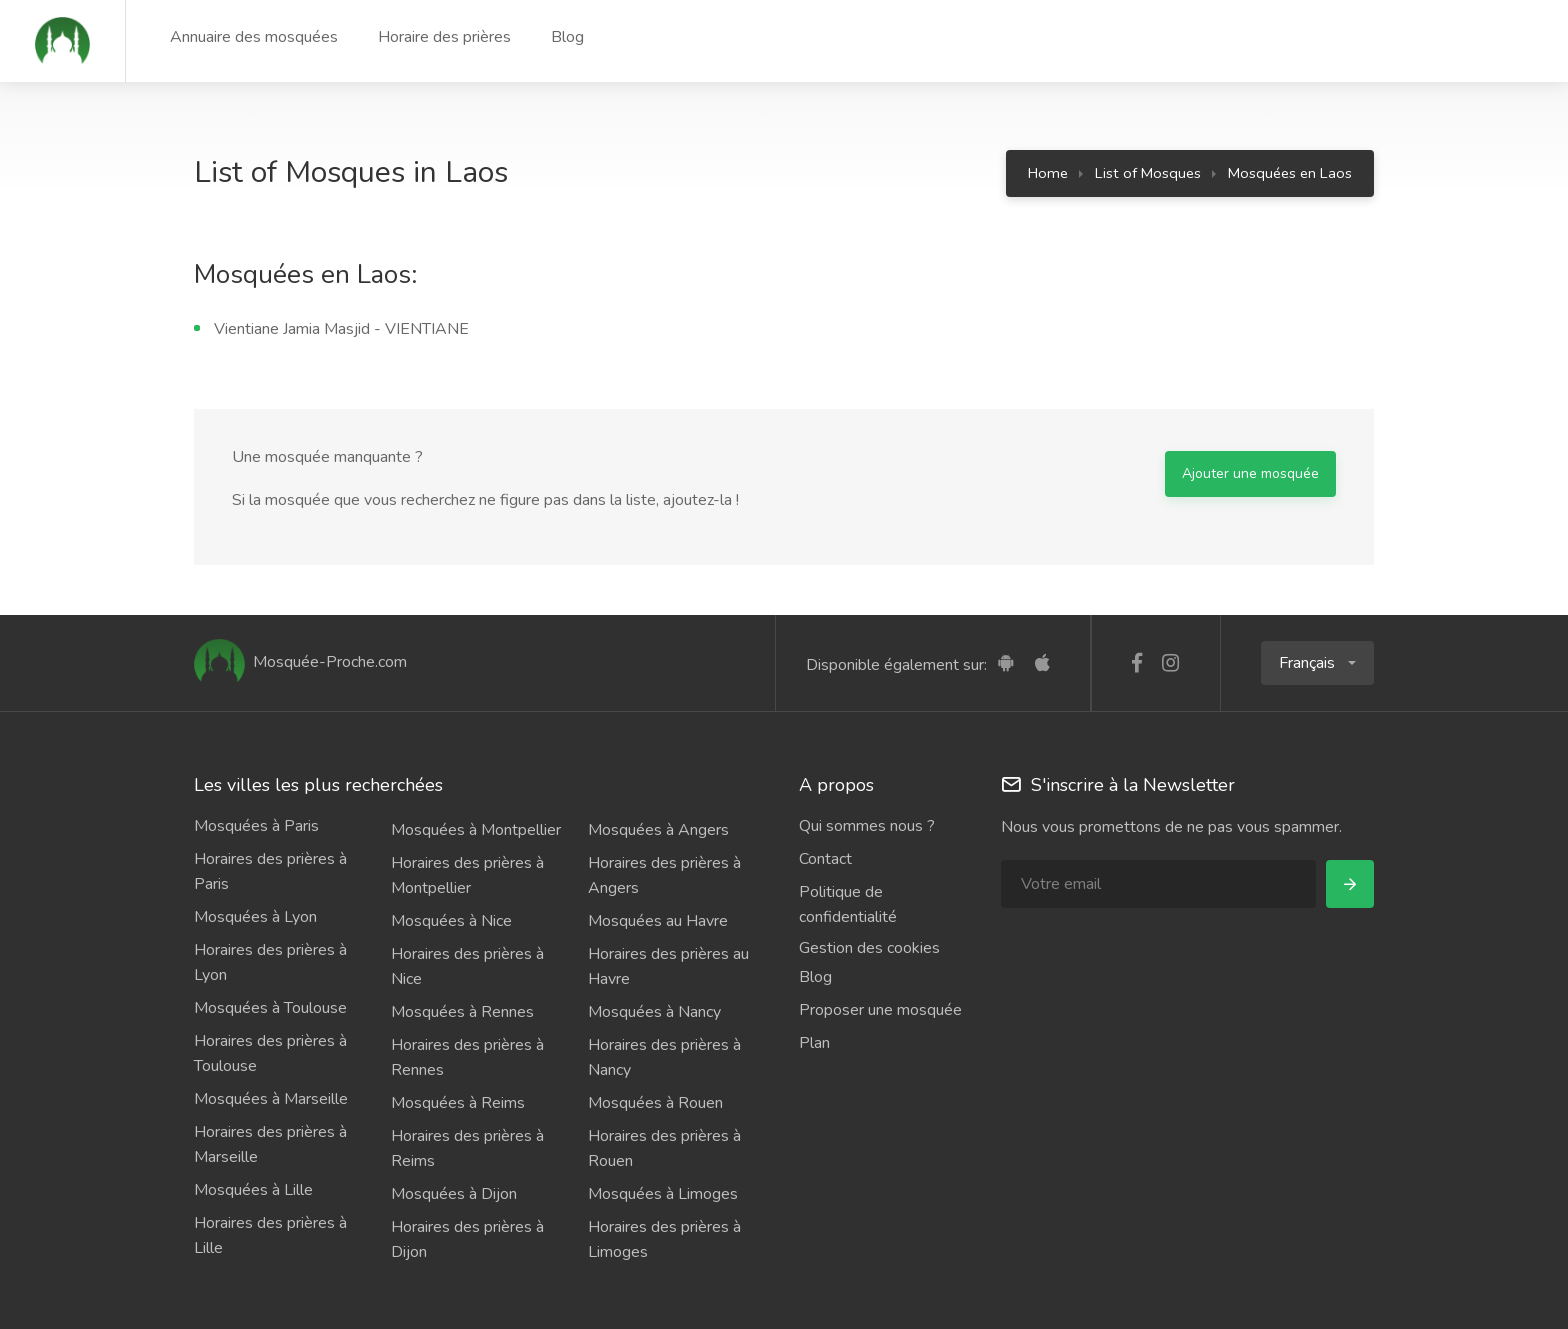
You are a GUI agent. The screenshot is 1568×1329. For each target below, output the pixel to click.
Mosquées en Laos (1290, 173)
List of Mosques (1148, 173)
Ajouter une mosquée (1250, 473)
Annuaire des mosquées (254, 37)
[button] (1317, 663)
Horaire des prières (444, 37)
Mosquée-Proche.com (300, 662)
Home (1048, 173)
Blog (567, 37)
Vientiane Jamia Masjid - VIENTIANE (341, 329)
